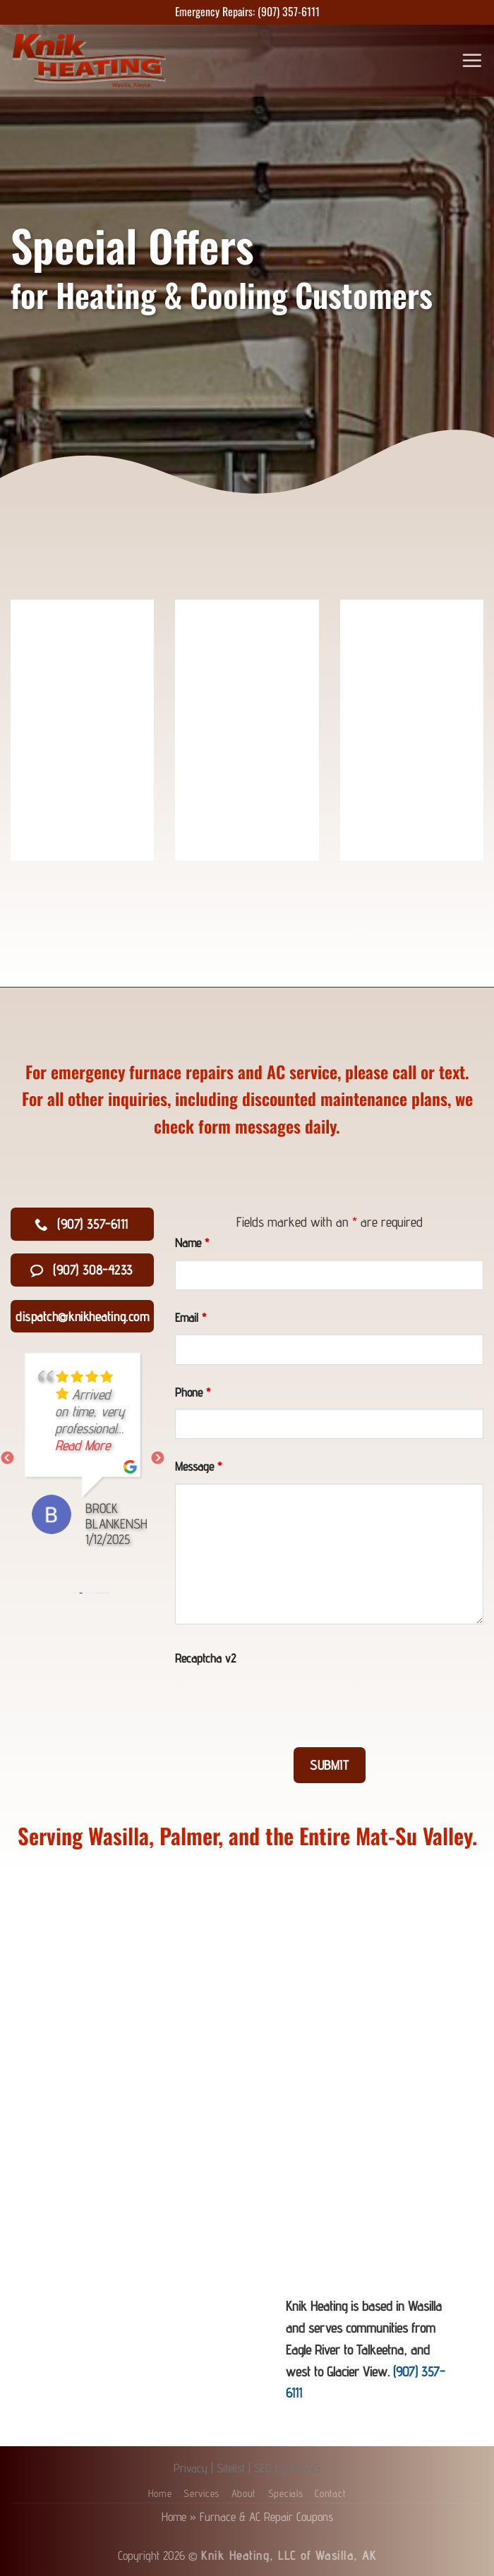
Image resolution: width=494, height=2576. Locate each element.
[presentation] (282, 1702)
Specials (285, 2493)
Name (192, 1242)
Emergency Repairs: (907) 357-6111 (247, 11)
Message (198, 1466)
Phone (192, 1392)
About (244, 2493)
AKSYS (305, 2467)
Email (190, 1317)
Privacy (190, 2467)
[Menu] (473, 60)
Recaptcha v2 (205, 1658)
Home (160, 2493)
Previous (7, 1459)
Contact (330, 2493)
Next (157, 1459)
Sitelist (231, 2467)
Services (201, 2493)
